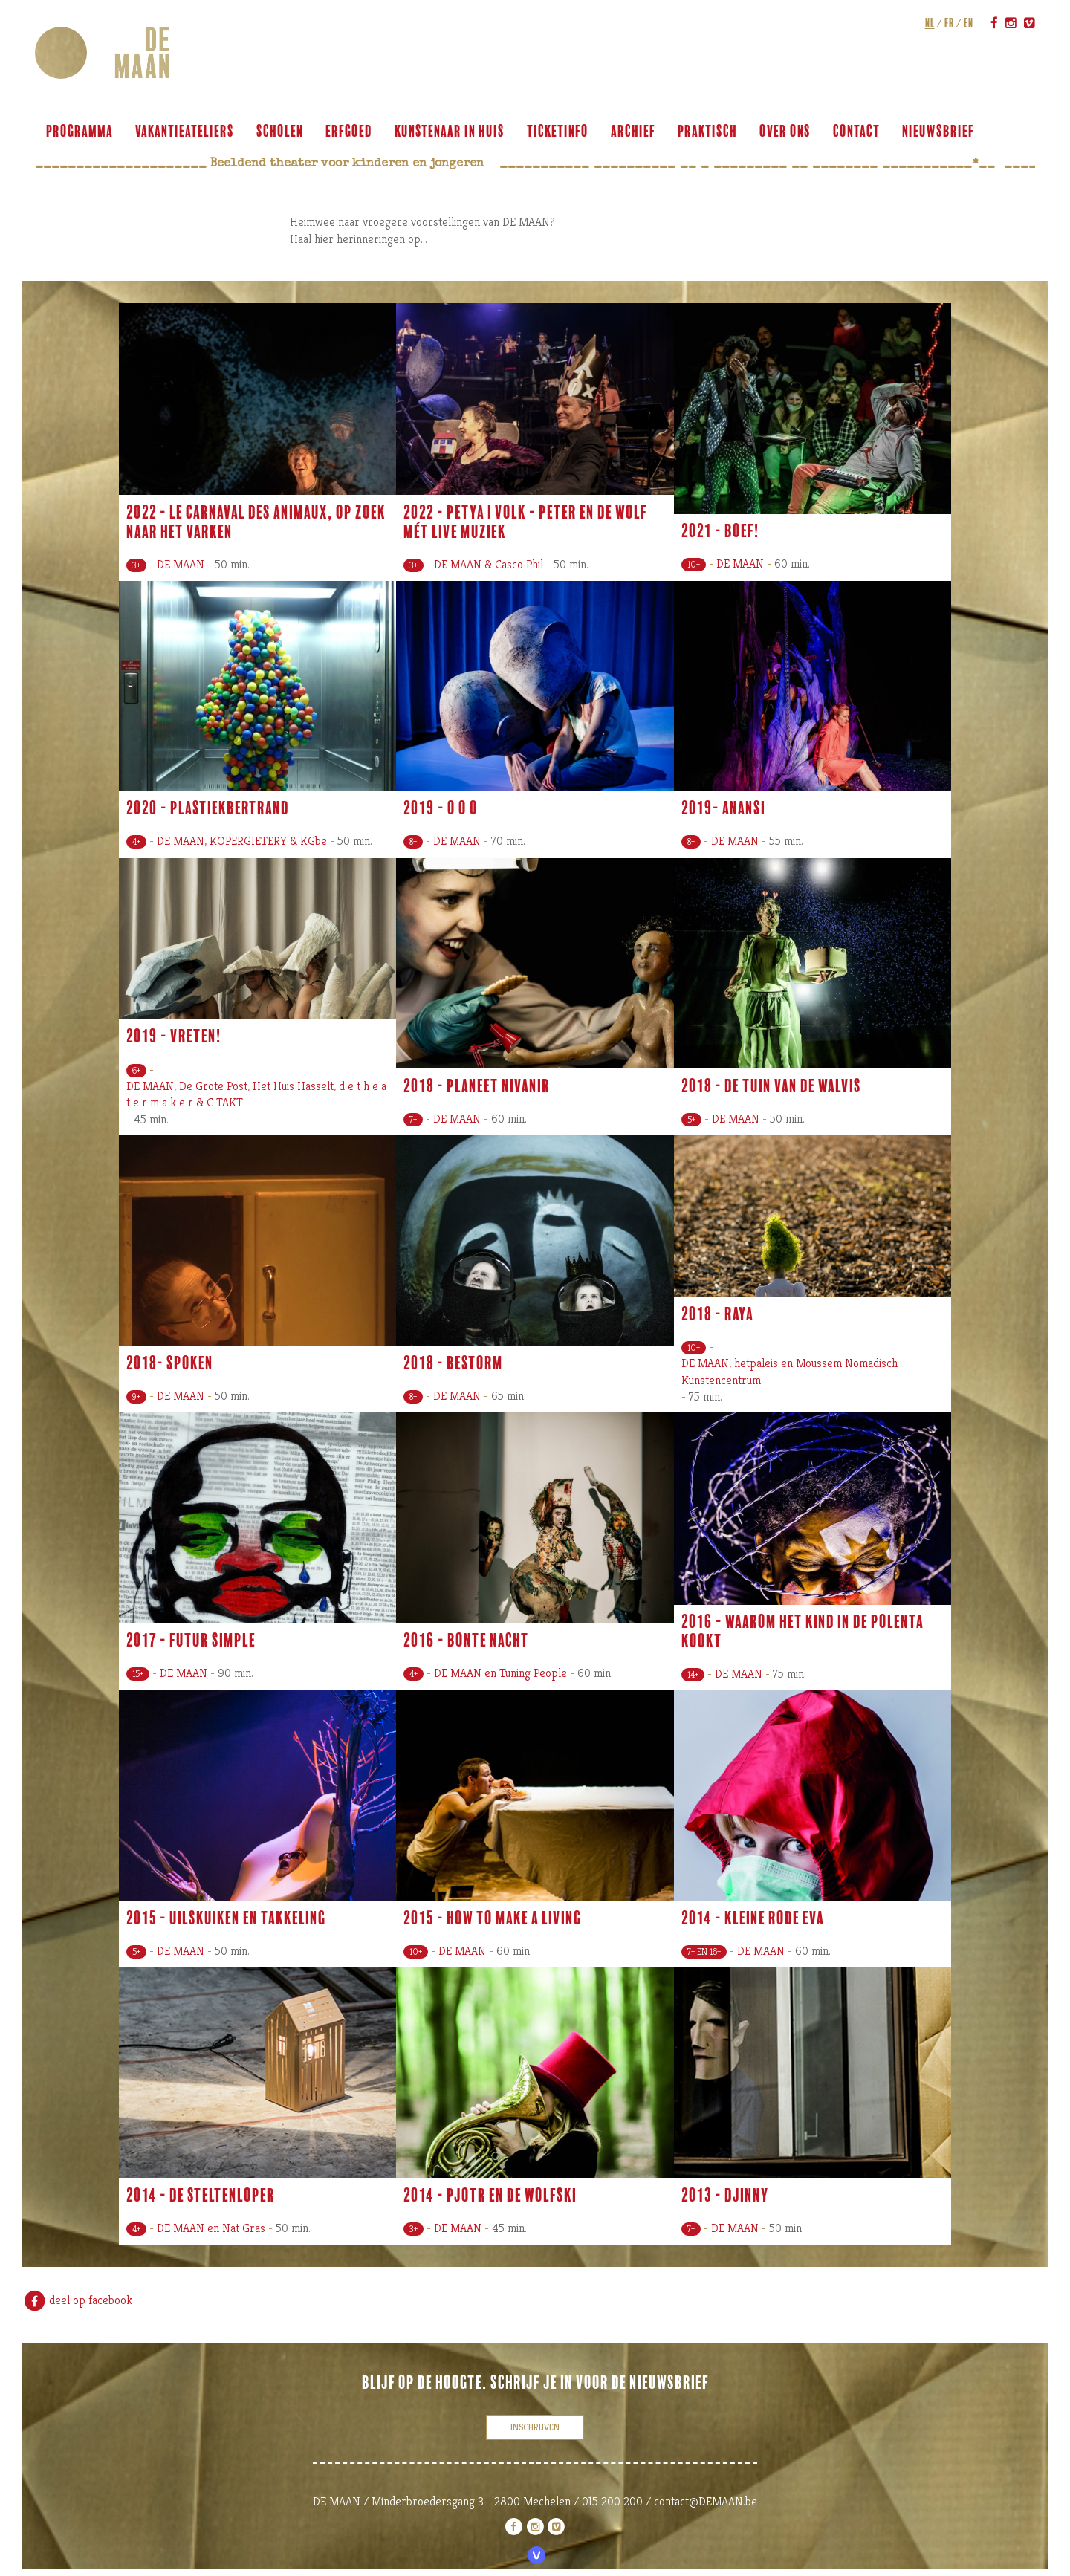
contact (858, 131)
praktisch (709, 131)
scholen (282, 131)
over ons (787, 131)
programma (81, 131)
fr (947, 23)
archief (635, 131)
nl (928, 23)
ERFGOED (351, 131)
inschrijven (535, 2427)
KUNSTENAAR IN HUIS (452, 131)
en (966, 23)
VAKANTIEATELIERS (186, 131)
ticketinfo (560, 131)
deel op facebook (77, 2300)
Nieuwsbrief (940, 131)
